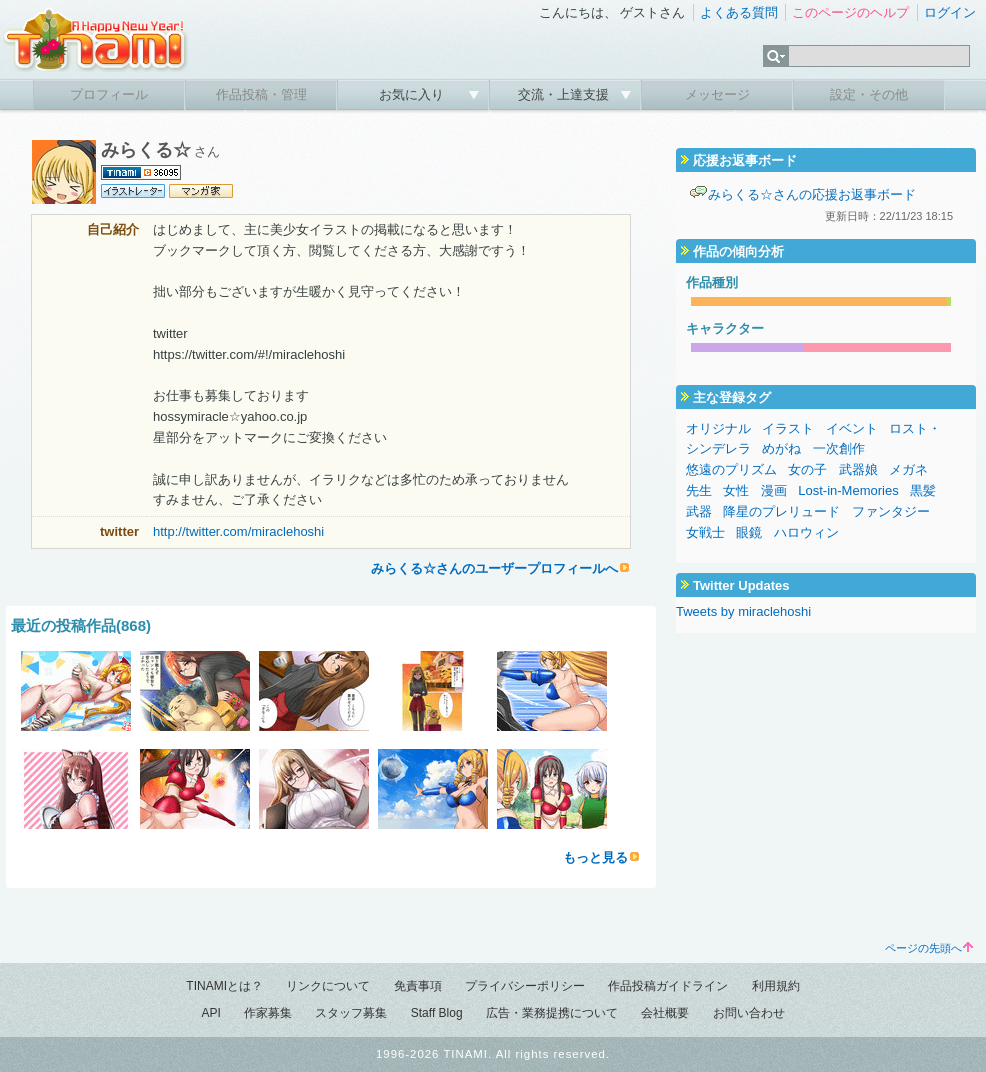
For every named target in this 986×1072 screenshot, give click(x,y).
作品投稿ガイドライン (668, 986)
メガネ (908, 469)
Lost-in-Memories (848, 490)
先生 (699, 490)
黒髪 (923, 490)
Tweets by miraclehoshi (743, 611)
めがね (781, 448)
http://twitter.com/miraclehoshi (238, 531)
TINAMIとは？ (224, 986)
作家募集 (268, 1013)
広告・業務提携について (552, 1013)
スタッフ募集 (351, 1013)
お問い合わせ (749, 1013)
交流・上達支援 (565, 94)
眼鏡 (749, 532)
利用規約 (776, 986)
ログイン (950, 12)
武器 (699, 511)
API (210, 1013)
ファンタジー (891, 511)
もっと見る (595, 857)
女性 (736, 490)
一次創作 (839, 448)
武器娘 (858, 469)
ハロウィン (806, 532)
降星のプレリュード (781, 511)
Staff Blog (437, 1013)
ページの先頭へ (929, 948)
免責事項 (418, 986)
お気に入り (413, 94)
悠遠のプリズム (731, 469)
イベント (852, 428)
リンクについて (328, 986)
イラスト (788, 428)
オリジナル (718, 428)
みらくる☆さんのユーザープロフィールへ (494, 568)
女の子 (807, 469)
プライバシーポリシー (525, 986)
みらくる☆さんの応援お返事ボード (812, 194)
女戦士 (705, 532)
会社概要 (665, 1013)
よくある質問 (739, 12)
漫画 (774, 490)
